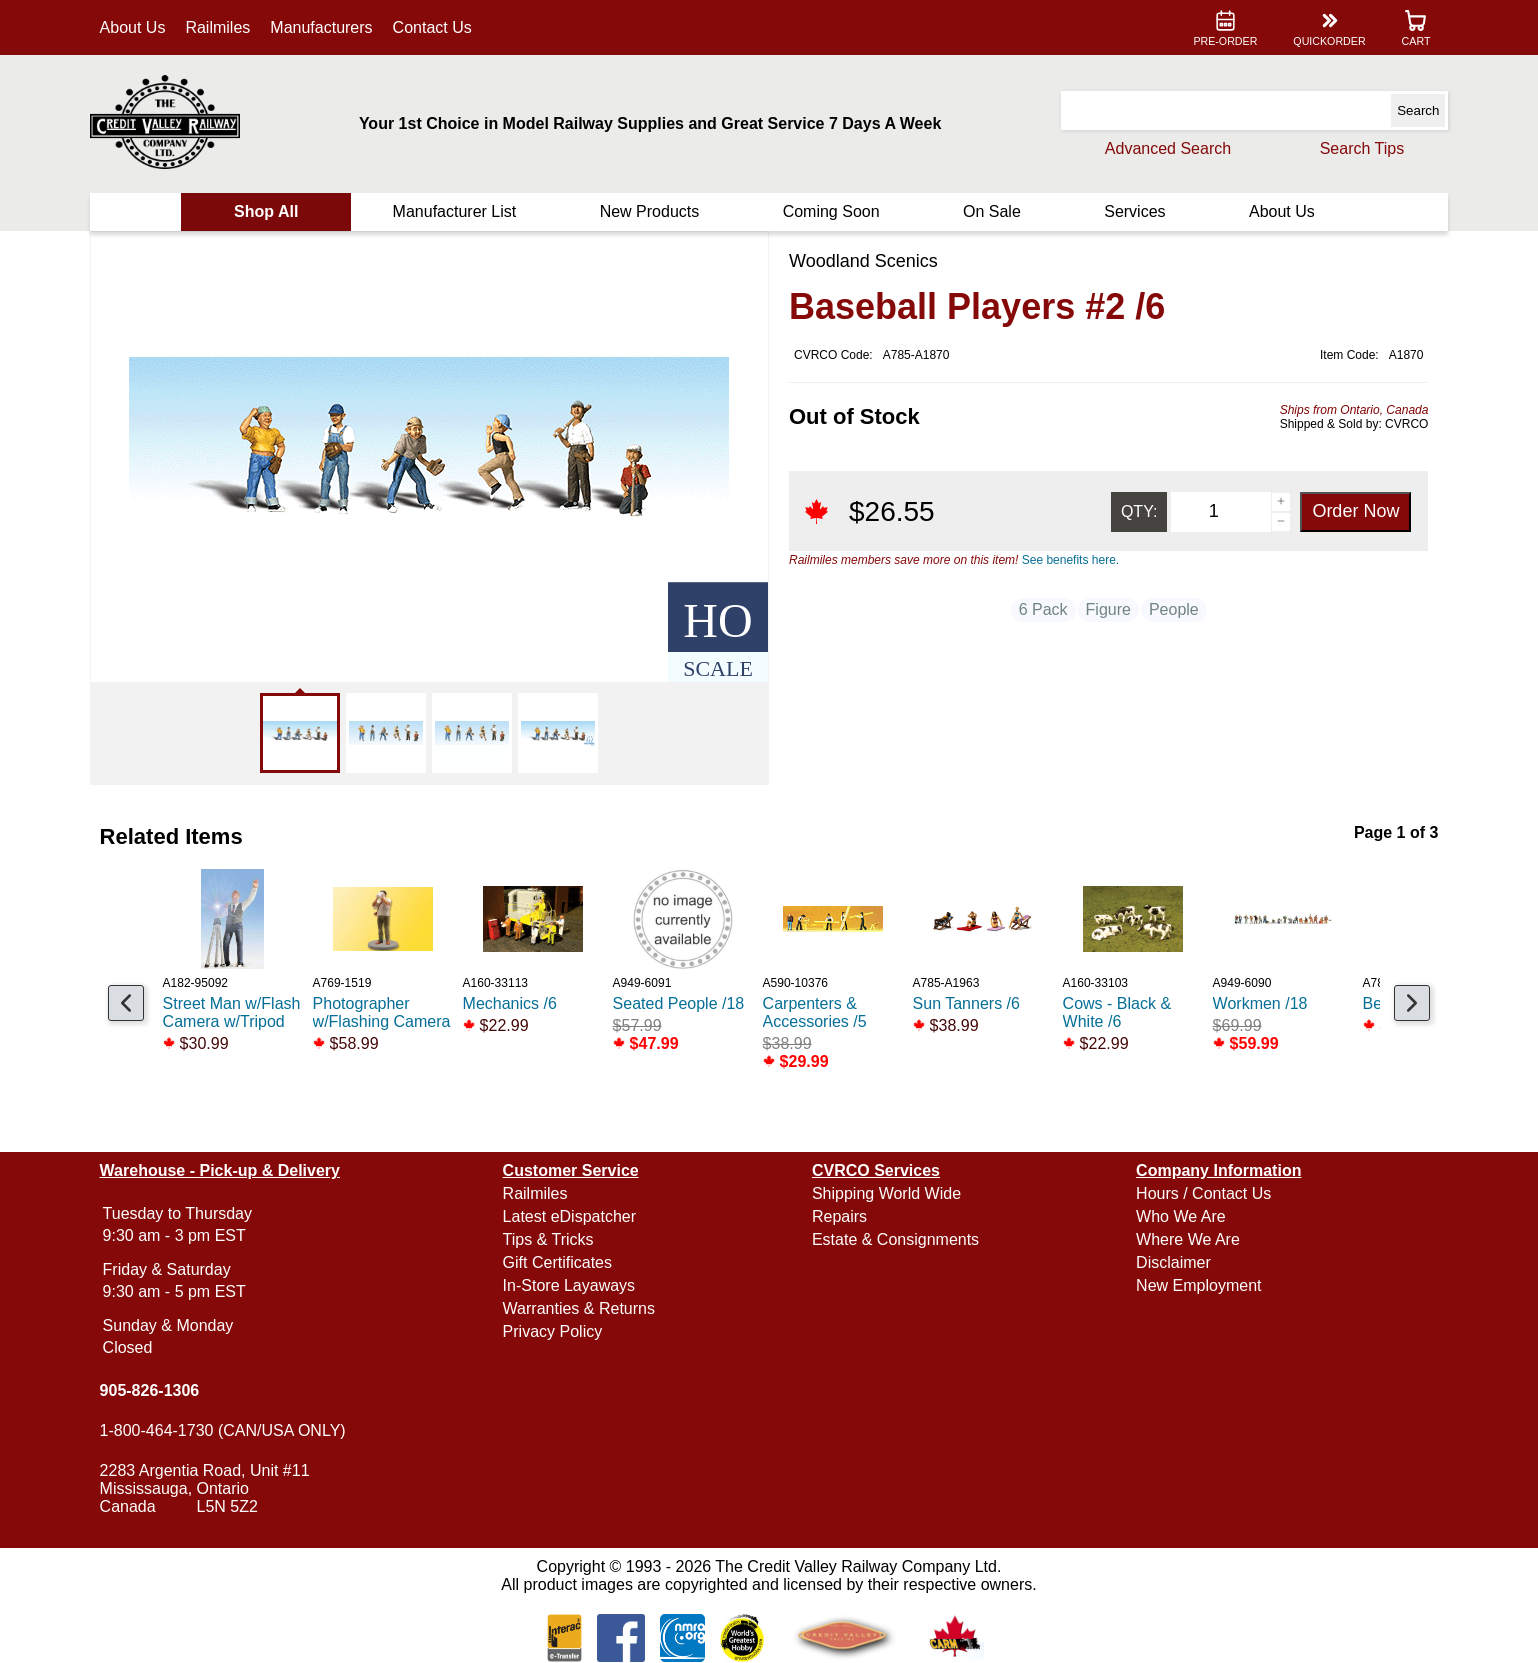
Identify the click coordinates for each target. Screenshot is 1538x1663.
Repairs (839, 1216)
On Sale (991, 211)
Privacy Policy (554, 1331)
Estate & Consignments (895, 1239)
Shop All (268, 211)
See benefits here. (1070, 560)
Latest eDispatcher (570, 1216)
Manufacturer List (456, 211)
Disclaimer (1172, 1262)
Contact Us (434, 27)
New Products (650, 211)
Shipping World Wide (886, 1193)
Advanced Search (1166, 148)
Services (1133, 211)
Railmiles (220, 27)
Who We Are (1180, 1216)
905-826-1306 (152, 1390)
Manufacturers (324, 27)
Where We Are (1187, 1239)
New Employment (1197, 1285)
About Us (135, 27)
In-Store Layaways (570, 1285)
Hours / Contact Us (1202, 1193)
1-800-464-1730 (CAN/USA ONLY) (225, 1430)
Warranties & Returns (580, 1308)
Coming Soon (830, 211)
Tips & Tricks (549, 1239)
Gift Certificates (558, 1262)
